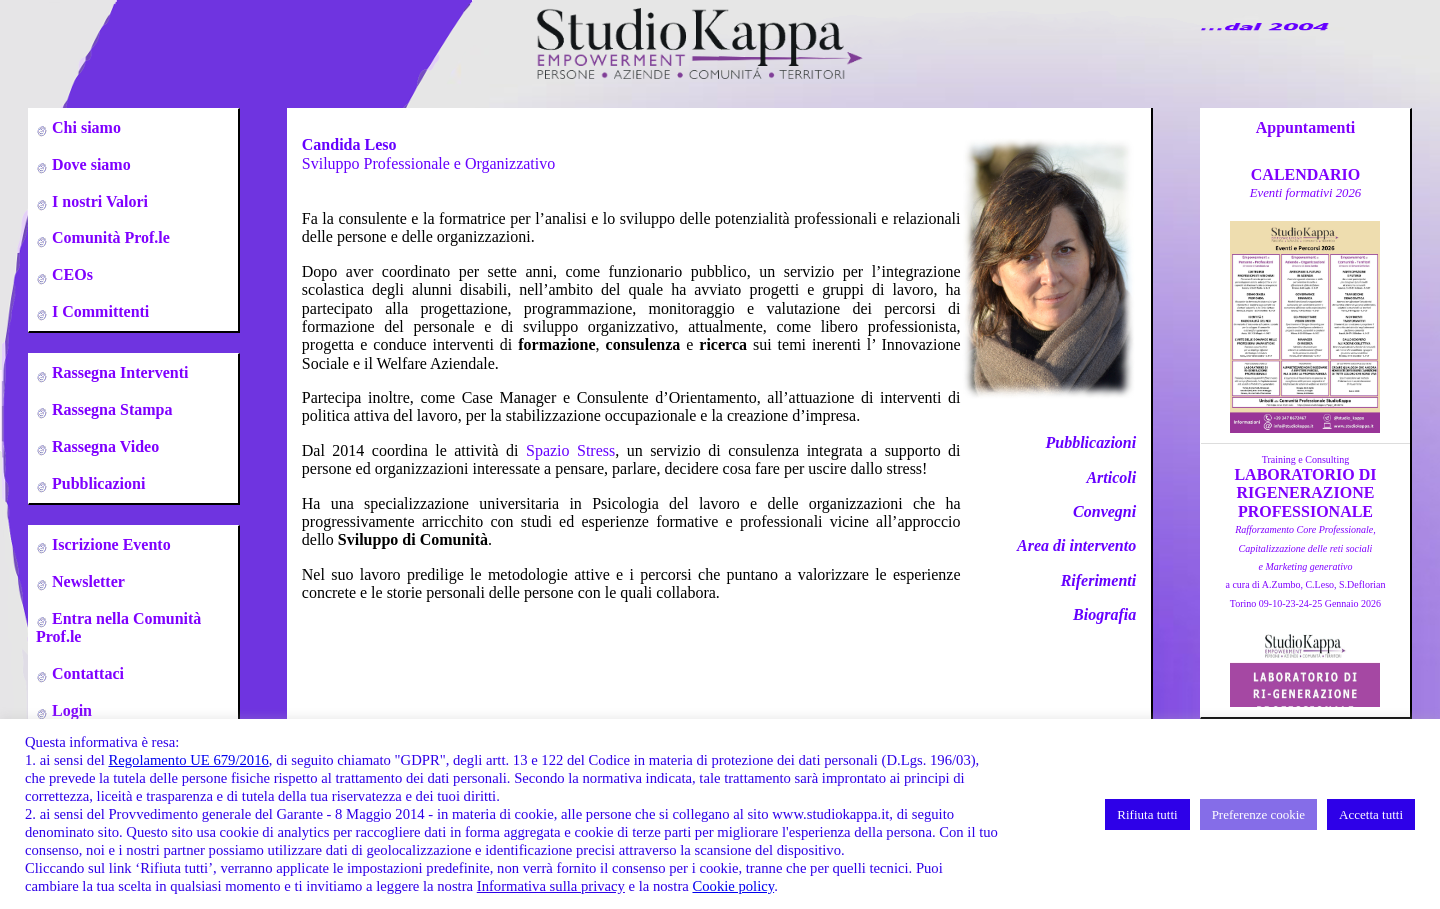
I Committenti (98, 311)
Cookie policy (733, 886)
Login (70, 710)
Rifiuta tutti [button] (1147, 814)
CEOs (70, 274)
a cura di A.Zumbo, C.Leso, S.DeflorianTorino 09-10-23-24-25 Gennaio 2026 (1305, 566)
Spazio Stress (570, 450)
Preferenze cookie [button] (1258, 814)
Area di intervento (1076, 545)
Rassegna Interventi (118, 372)
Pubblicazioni (96, 483)
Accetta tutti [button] (1371, 814)
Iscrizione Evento (109, 544)
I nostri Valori (98, 201)
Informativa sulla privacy (551, 886)
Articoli (1111, 477)
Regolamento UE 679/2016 (188, 760)
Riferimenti (1099, 580)
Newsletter (86, 581)
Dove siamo (89, 164)
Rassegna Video (103, 446)
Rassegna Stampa (110, 409)
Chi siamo (84, 127)
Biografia (1104, 614)
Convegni (1104, 511)
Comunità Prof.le (109, 237)
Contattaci (86, 673)
